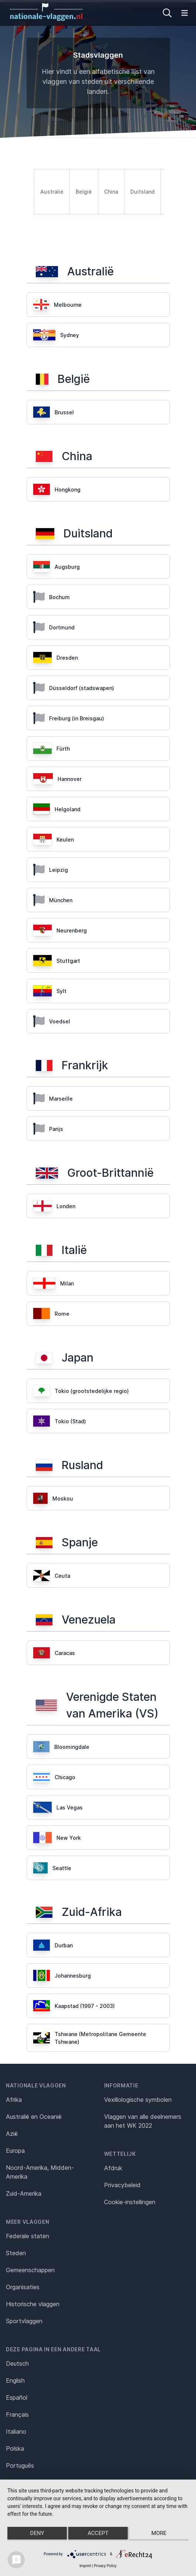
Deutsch (17, 2363)
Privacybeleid (122, 2185)
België (84, 191)
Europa (15, 2150)
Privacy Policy (105, 2566)
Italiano (16, 2431)
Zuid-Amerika (23, 2193)
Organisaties (22, 2287)
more (158, 2533)
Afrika (14, 2099)
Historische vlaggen (32, 2304)
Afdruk (113, 2168)
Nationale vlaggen (36, 2085)
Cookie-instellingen (129, 2202)
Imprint (85, 2566)
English (15, 2380)
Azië (12, 2133)
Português (20, 2465)
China (111, 191)
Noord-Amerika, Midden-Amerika (40, 2172)
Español (16, 2397)
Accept (97, 2533)
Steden (16, 2253)
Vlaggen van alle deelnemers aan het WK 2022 (142, 2121)
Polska (15, 2448)
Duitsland (142, 191)
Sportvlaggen (24, 2321)
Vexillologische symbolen (138, 2099)
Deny (37, 2533)
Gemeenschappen (30, 2270)
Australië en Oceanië (34, 2116)
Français (17, 2414)
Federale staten (27, 2236)
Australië (51, 191)
